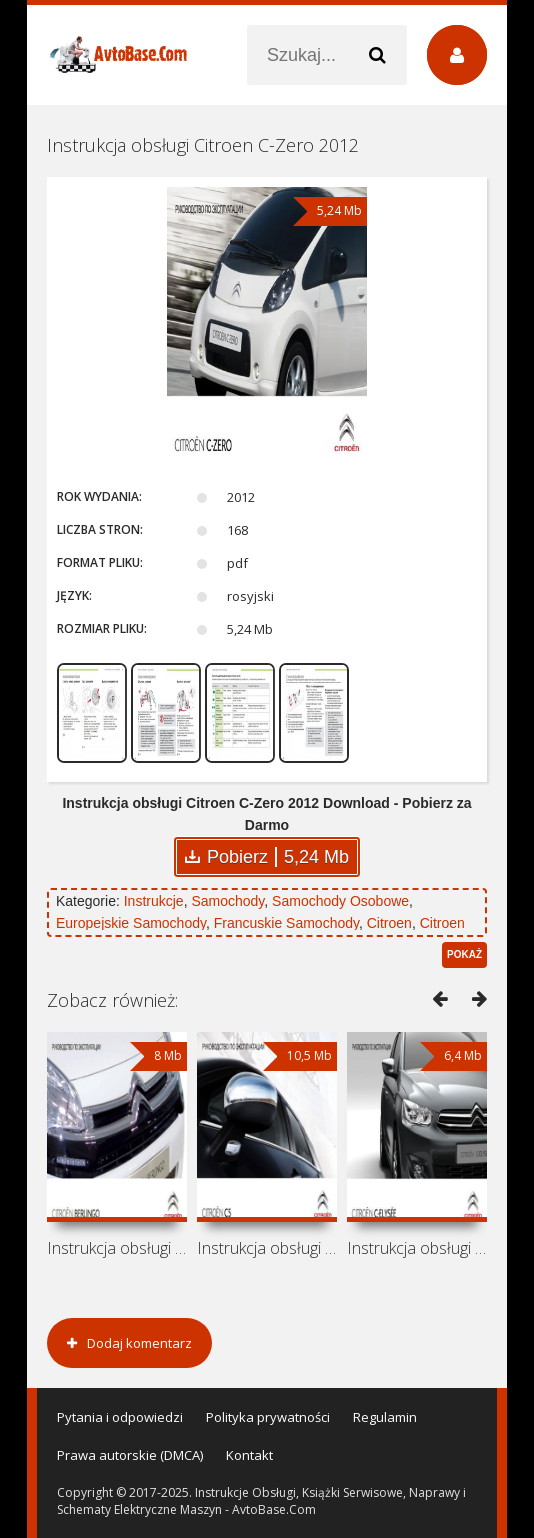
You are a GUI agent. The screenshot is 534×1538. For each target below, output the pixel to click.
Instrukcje (154, 901)
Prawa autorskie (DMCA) (130, 1455)
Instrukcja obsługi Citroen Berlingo (117, 1248)
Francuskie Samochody (286, 923)
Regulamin (385, 1417)
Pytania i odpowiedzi (120, 1417)
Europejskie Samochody (131, 923)
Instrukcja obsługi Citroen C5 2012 (267, 1248)
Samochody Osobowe (340, 901)
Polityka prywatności (268, 1417)
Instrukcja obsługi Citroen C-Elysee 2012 (417, 1248)
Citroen (389, 923)
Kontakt (249, 1455)
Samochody (227, 901)
